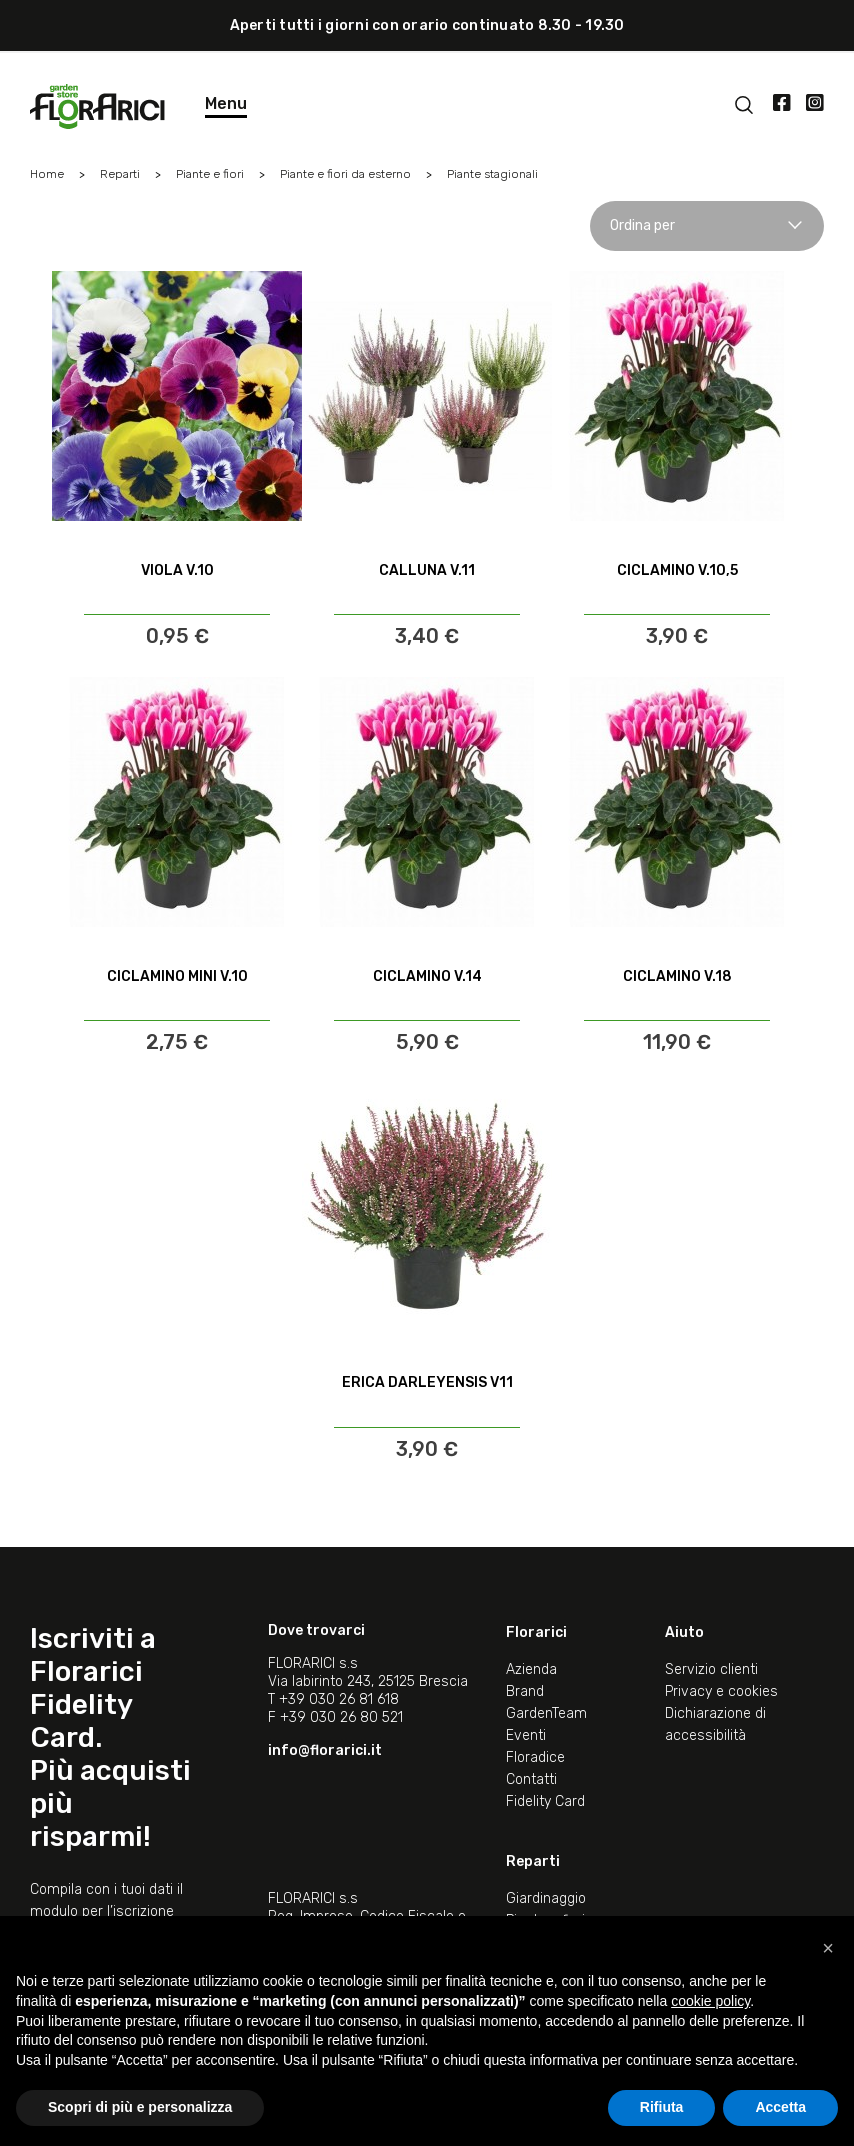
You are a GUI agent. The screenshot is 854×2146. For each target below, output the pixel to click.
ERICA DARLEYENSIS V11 (427, 1382)
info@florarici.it (325, 1750)
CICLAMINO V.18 (677, 976)
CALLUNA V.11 (427, 570)
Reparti (533, 1861)
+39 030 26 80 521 (341, 1717)
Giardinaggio (546, 1898)
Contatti (531, 1779)
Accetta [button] (780, 2107)
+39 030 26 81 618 (339, 1699)
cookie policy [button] (710, 2001)
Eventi (526, 1735)
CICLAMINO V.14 (427, 976)
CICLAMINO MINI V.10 (177, 976)
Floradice (535, 1757)
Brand (525, 1691)
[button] (828, 1948)
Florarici (536, 1632)
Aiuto (684, 1632)
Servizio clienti (711, 1669)
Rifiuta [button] (662, 2107)
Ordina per (707, 225)
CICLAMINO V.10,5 (677, 570)
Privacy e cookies (721, 1691)
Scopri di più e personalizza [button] (140, 2107)
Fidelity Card (545, 1801)
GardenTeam (546, 1713)
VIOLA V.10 (177, 570)
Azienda (531, 1669)
